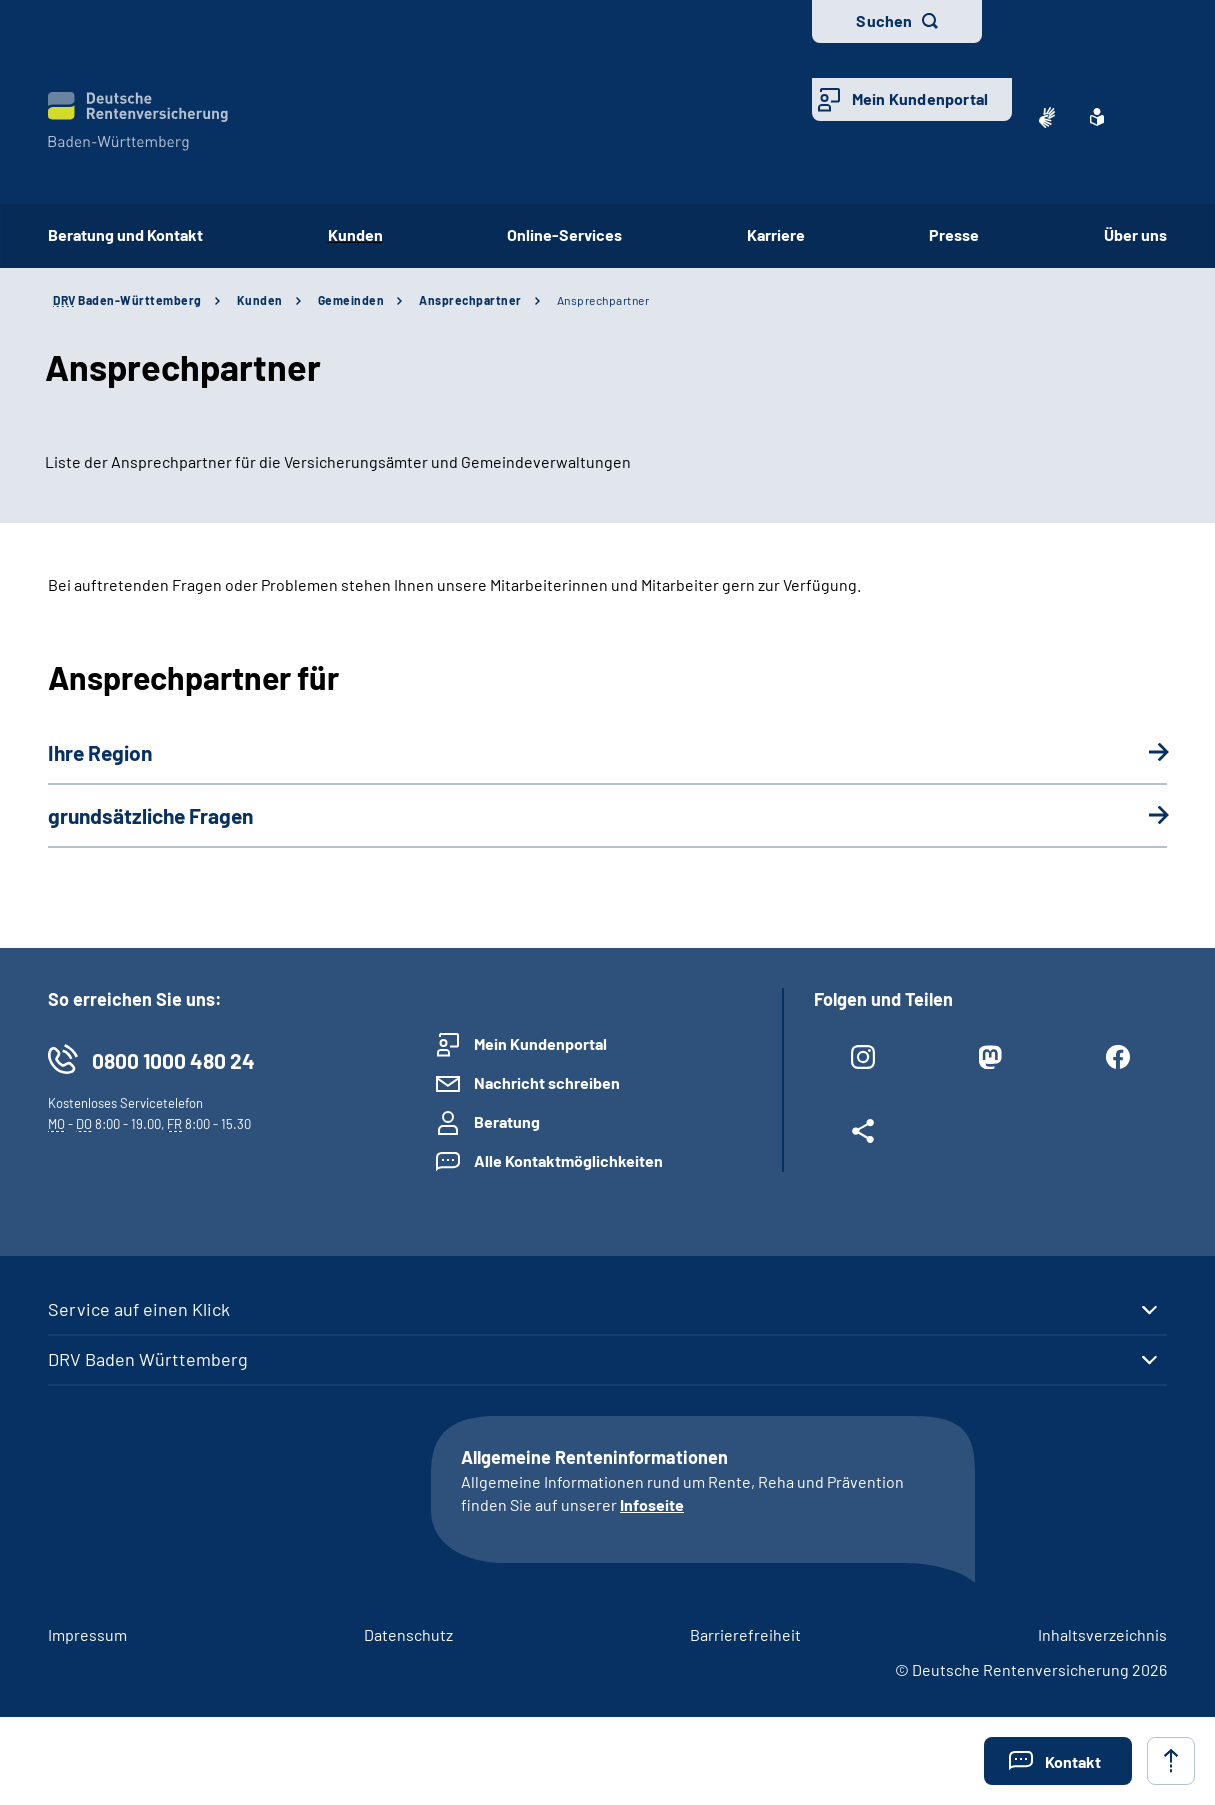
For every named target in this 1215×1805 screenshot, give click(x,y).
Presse (954, 234)
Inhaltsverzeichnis (1102, 1634)
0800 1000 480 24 (173, 1060)
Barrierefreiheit (745, 1634)
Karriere (776, 234)
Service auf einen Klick (139, 1309)
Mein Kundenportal (920, 98)
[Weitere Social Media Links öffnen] (863, 1135)
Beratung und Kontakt (125, 234)
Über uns (1135, 234)
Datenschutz (408, 1634)
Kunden (355, 234)
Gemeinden (351, 300)
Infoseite (652, 1504)
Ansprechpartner (470, 300)
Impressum (87, 1634)
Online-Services (564, 234)
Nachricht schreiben (547, 1082)
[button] (1058, 1761)
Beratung (507, 1121)
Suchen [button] (884, 20)
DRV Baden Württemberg (148, 1359)
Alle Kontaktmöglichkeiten (568, 1160)
